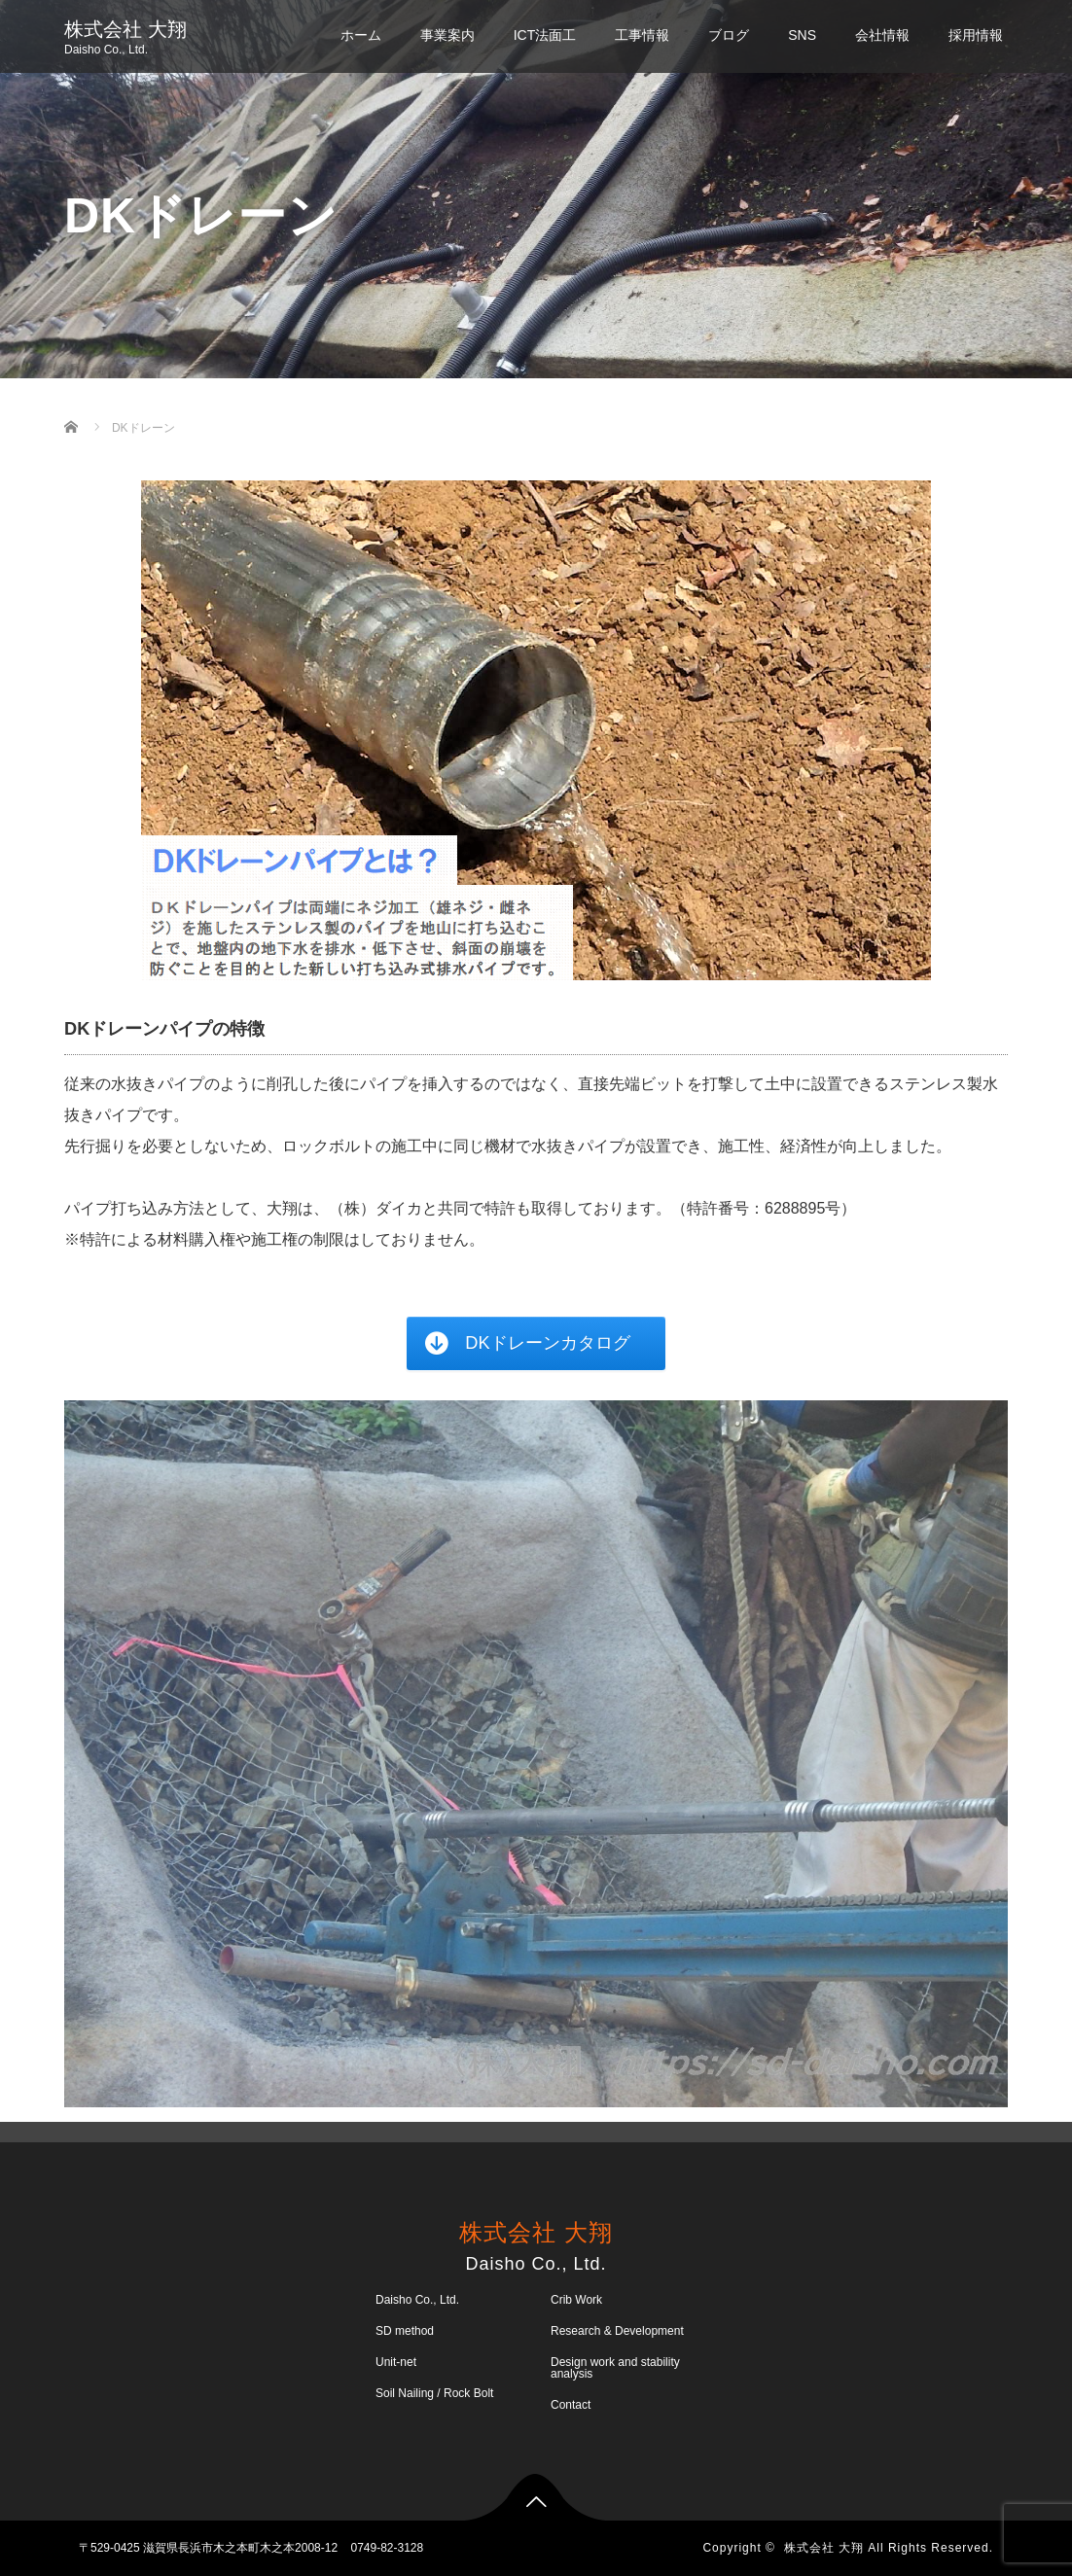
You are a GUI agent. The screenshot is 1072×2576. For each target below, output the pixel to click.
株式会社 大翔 (125, 29)
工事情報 (642, 35)
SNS (802, 35)
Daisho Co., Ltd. (417, 2300)
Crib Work (576, 2300)
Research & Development (617, 2331)
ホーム (360, 35)
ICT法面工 (545, 35)
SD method (404, 2331)
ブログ (728, 35)
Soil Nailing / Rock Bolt (434, 2393)
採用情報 (975, 35)
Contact (570, 2405)
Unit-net (395, 2362)
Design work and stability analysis (615, 2368)
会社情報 (882, 35)
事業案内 (447, 35)
